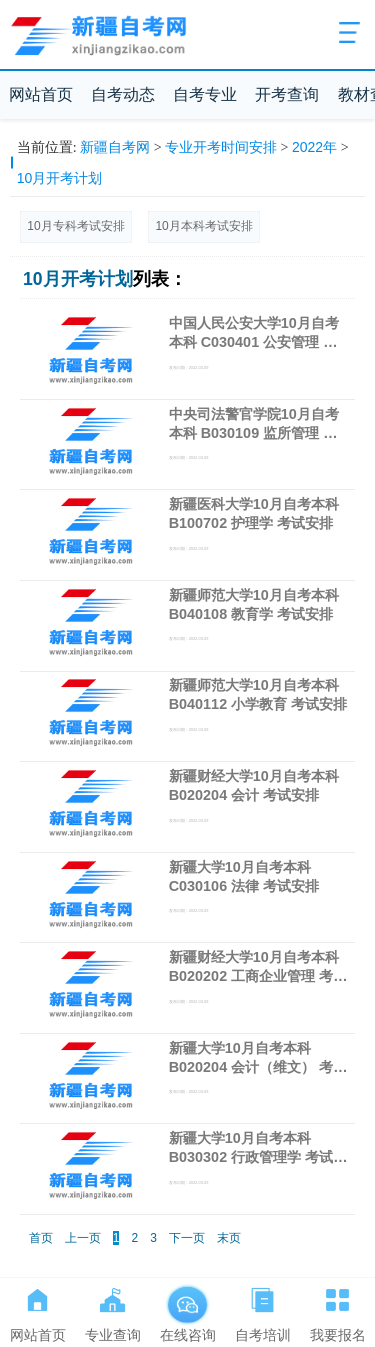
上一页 (83, 1238)
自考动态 (123, 94)
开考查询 (287, 94)
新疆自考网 (115, 147)
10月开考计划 (60, 178)
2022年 (314, 147)
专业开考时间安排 (221, 147)
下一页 (187, 1238)
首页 (41, 1238)
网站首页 (41, 94)
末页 (229, 1238)
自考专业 (205, 94)
